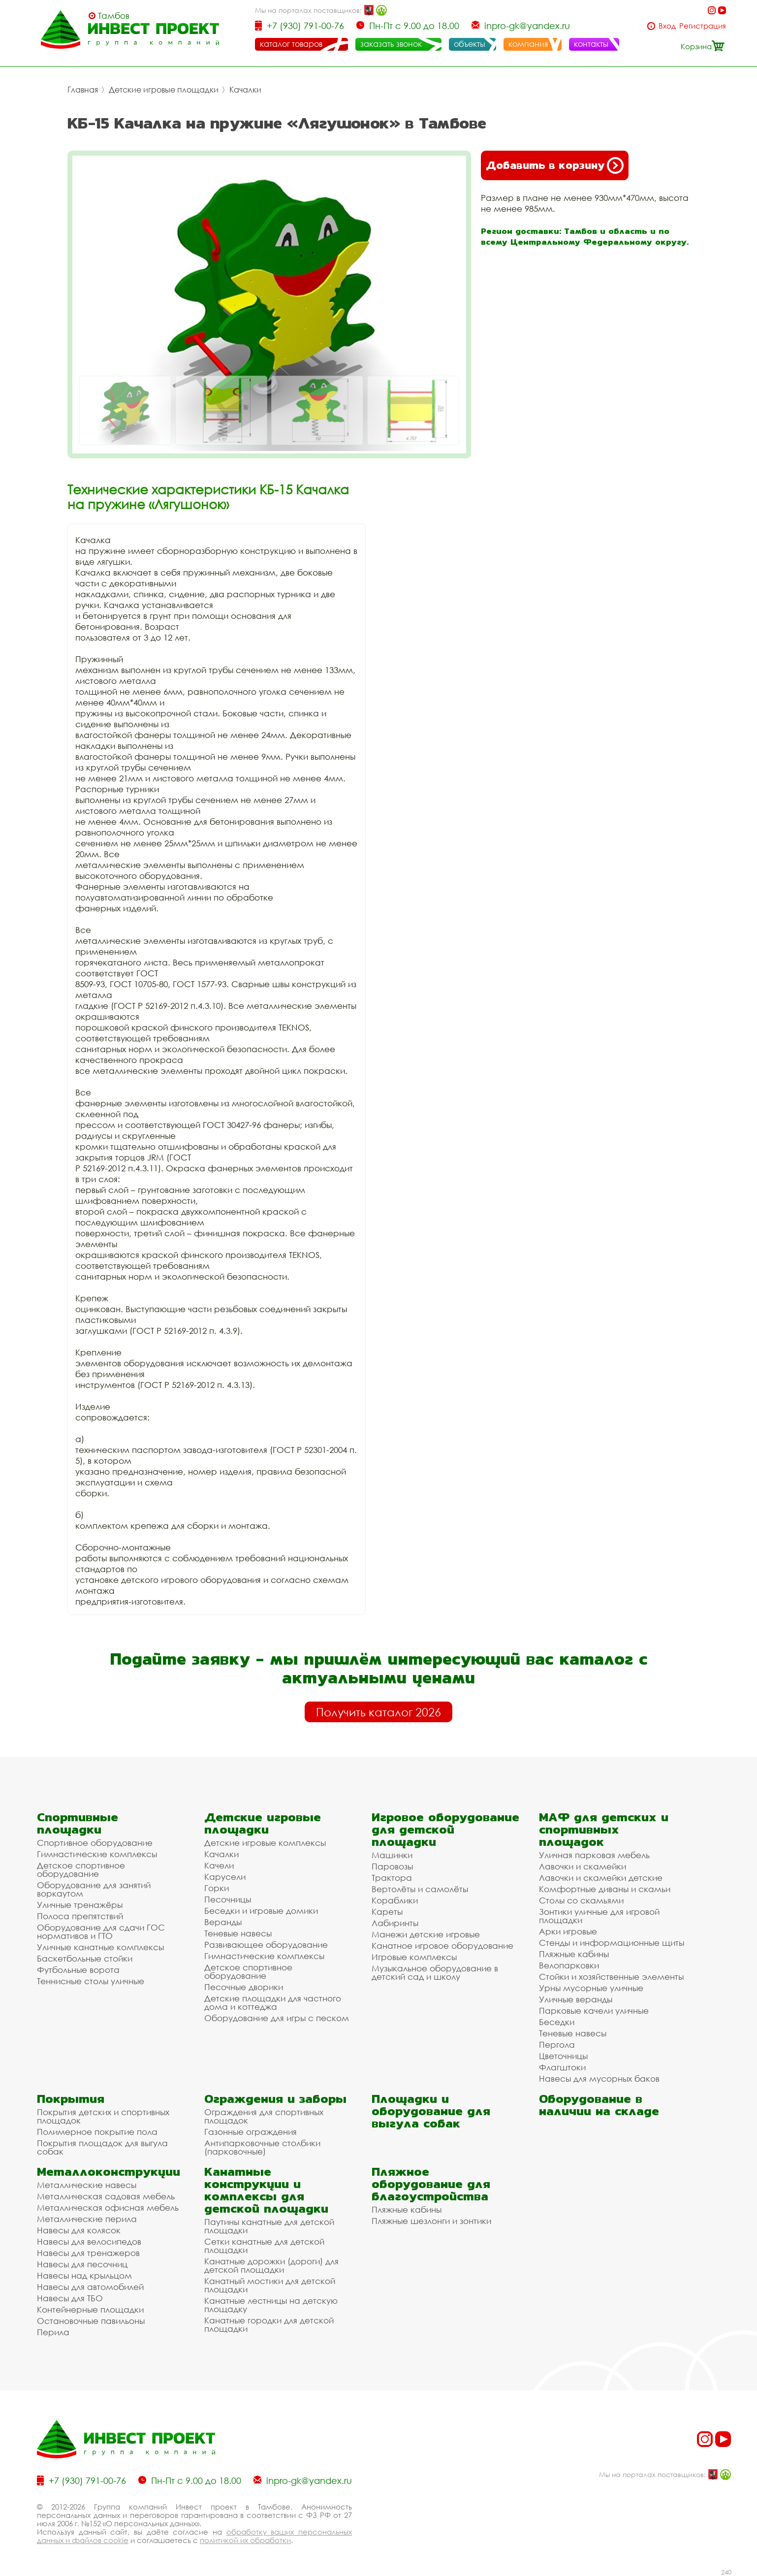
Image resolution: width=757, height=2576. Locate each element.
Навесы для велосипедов (89, 2241)
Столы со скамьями (581, 1900)
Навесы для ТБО (70, 2298)
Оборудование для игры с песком (276, 2018)
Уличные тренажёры (80, 1904)
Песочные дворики (243, 1987)
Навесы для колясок (79, 2230)
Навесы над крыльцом (84, 2275)
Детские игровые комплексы (265, 1842)
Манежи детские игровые (426, 1934)
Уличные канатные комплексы (100, 1947)
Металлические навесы (86, 2185)
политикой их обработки (245, 2540)
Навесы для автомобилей (90, 2287)
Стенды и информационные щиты (611, 1942)
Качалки (245, 90)
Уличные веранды (575, 1999)
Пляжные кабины (574, 1954)
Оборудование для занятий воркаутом (94, 1889)
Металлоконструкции (108, 2171)
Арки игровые (568, 1931)
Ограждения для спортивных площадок (263, 2116)
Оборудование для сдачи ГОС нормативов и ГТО (101, 1931)
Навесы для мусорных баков (599, 2078)
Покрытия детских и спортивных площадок (103, 2116)
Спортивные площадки (77, 1823)
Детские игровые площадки (164, 90)
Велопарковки (569, 1965)
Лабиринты (395, 1923)
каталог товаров (291, 44)
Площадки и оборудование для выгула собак (431, 2111)
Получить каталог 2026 (378, 1712)
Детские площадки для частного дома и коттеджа (272, 2002)
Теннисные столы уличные (90, 1981)
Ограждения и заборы (275, 2099)
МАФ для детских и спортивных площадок (603, 1829)
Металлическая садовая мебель (106, 2196)
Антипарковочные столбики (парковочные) (262, 2147)
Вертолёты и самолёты (420, 1889)
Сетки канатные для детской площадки (264, 2245)
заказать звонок (391, 44)
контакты (591, 44)
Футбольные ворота (78, 1969)
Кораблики (395, 1900)
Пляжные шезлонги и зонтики (431, 2221)
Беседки (556, 2022)
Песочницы (227, 1899)
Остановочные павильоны (91, 2321)
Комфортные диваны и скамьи (604, 1889)
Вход (667, 26)
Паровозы (392, 1866)
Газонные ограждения (250, 2131)
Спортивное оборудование (95, 1842)
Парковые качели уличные (594, 2010)
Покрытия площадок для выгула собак (102, 2147)
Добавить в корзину (555, 165)
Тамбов (113, 16)
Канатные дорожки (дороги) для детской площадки (271, 2265)
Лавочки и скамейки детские (600, 1877)
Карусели (225, 1876)
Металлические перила (87, 2219)
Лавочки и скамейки (582, 1866)
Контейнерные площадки (90, 2309)
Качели (219, 1865)
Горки (216, 1888)
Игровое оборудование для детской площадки (445, 1829)
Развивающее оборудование (266, 1944)
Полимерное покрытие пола (97, 2131)
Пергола (557, 2044)
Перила (53, 2332)
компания (528, 44)
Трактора (392, 1877)
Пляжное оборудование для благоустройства (431, 2183)
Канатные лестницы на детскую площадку (271, 2304)
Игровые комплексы (414, 1957)
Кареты (387, 1911)
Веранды (223, 1922)
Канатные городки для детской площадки (269, 2324)
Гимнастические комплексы (97, 1854)
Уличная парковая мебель (594, 1855)
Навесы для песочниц (82, 2264)
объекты (469, 44)
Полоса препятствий (80, 1916)
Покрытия (70, 2099)
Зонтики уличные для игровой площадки (599, 1915)
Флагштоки (562, 2067)
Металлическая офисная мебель (108, 2207)
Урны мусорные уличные (591, 1988)
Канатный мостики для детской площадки (269, 2285)
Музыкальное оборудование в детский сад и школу (435, 1972)
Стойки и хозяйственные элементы (611, 1976)
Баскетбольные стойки (84, 1958)
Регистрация (702, 26)
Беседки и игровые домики (261, 1910)
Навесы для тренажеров (88, 2253)
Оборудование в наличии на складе (599, 2105)
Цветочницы (563, 2056)
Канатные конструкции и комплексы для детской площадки (266, 2190)
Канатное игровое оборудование (442, 1945)
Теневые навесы (238, 1933)
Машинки (392, 1855)
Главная (82, 90)
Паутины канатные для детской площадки (269, 2226)
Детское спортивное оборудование (81, 1869)
